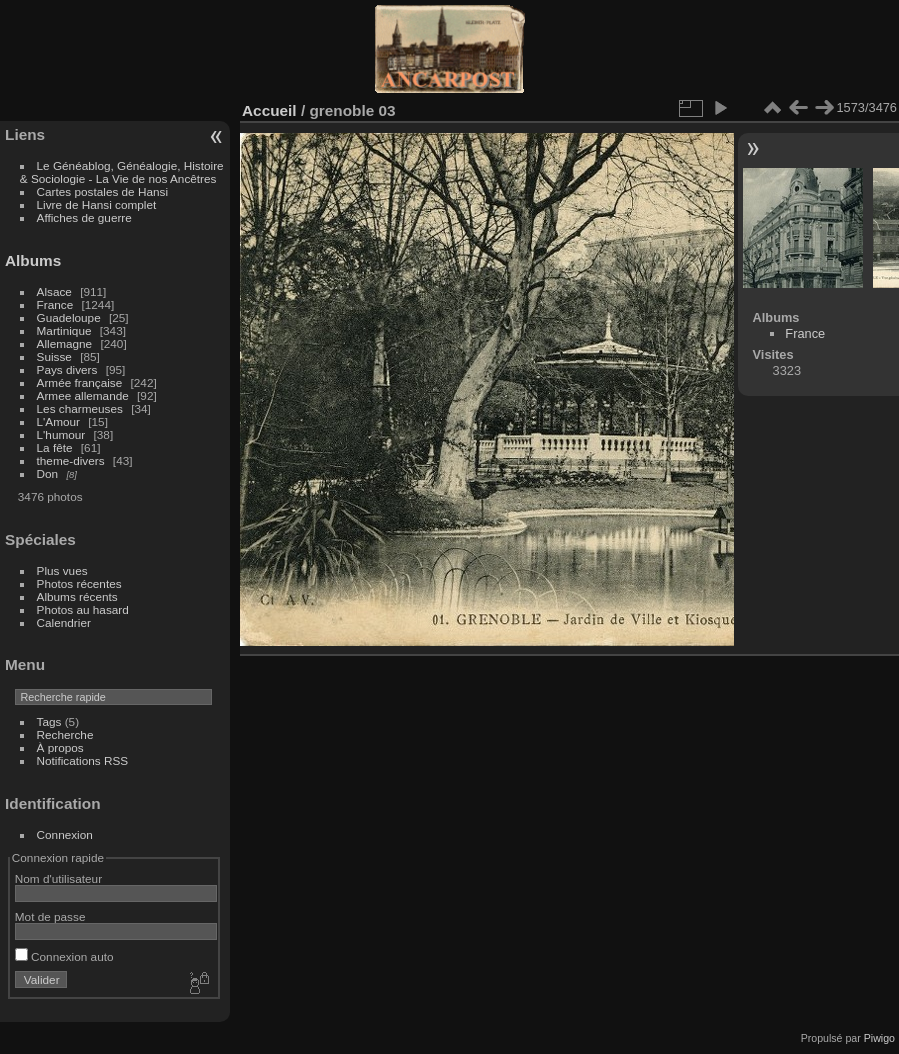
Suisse (54, 356)
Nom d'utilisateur (58, 878)
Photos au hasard (83, 609)
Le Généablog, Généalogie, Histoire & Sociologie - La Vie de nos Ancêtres (122, 172)
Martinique (64, 330)
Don (48, 473)
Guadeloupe (69, 317)
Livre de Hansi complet (97, 204)
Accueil (269, 110)
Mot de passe (50, 916)
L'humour (61, 434)
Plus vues (62, 570)
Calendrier (64, 622)
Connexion (65, 834)
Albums (33, 260)
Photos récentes (79, 583)
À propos (60, 747)
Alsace (54, 291)
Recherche (65, 734)
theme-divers (71, 460)
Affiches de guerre (84, 217)
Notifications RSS (83, 760)
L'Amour (58, 421)
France (55, 304)
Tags (49, 721)
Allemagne (65, 343)
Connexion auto (64, 956)
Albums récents (77, 596)
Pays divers (67, 369)
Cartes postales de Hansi (102, 191)
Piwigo (879, 1038)
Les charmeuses (80, 408)
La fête (55, 447)
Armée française (80, 382)
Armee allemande (83, 395)
